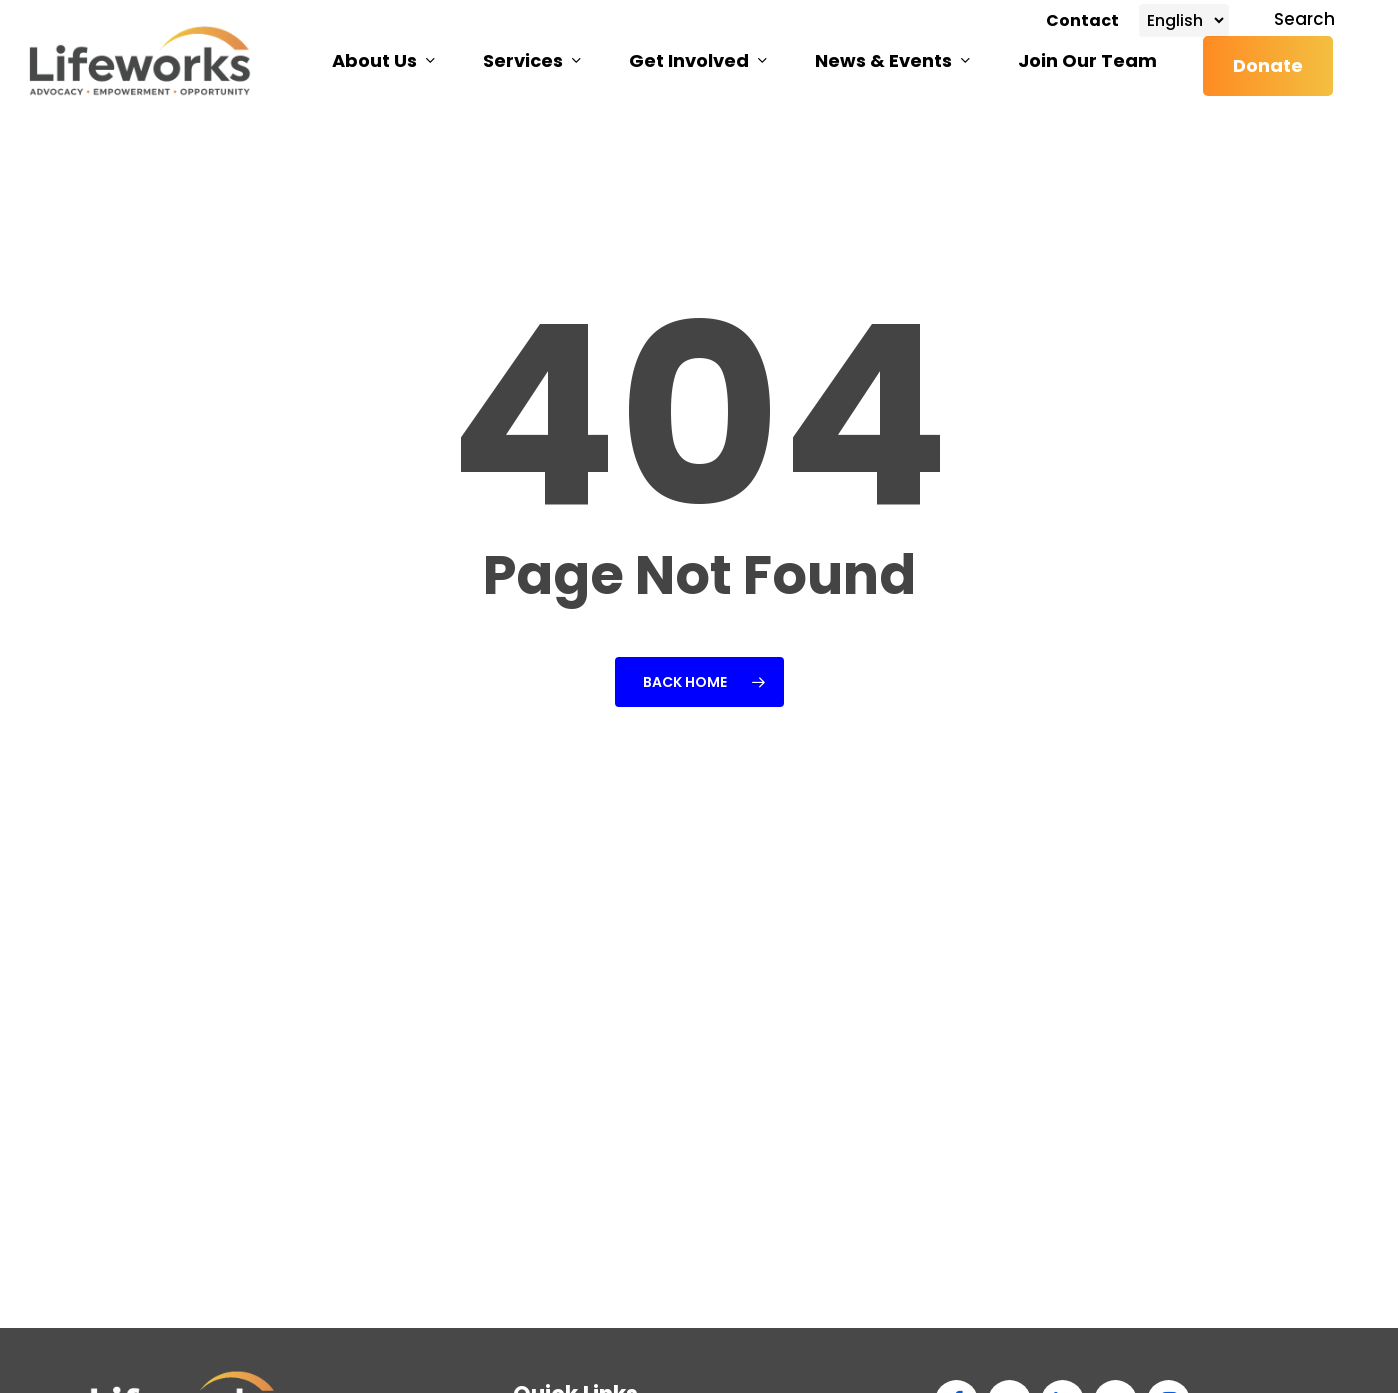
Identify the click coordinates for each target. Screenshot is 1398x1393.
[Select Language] (1184, 20)
